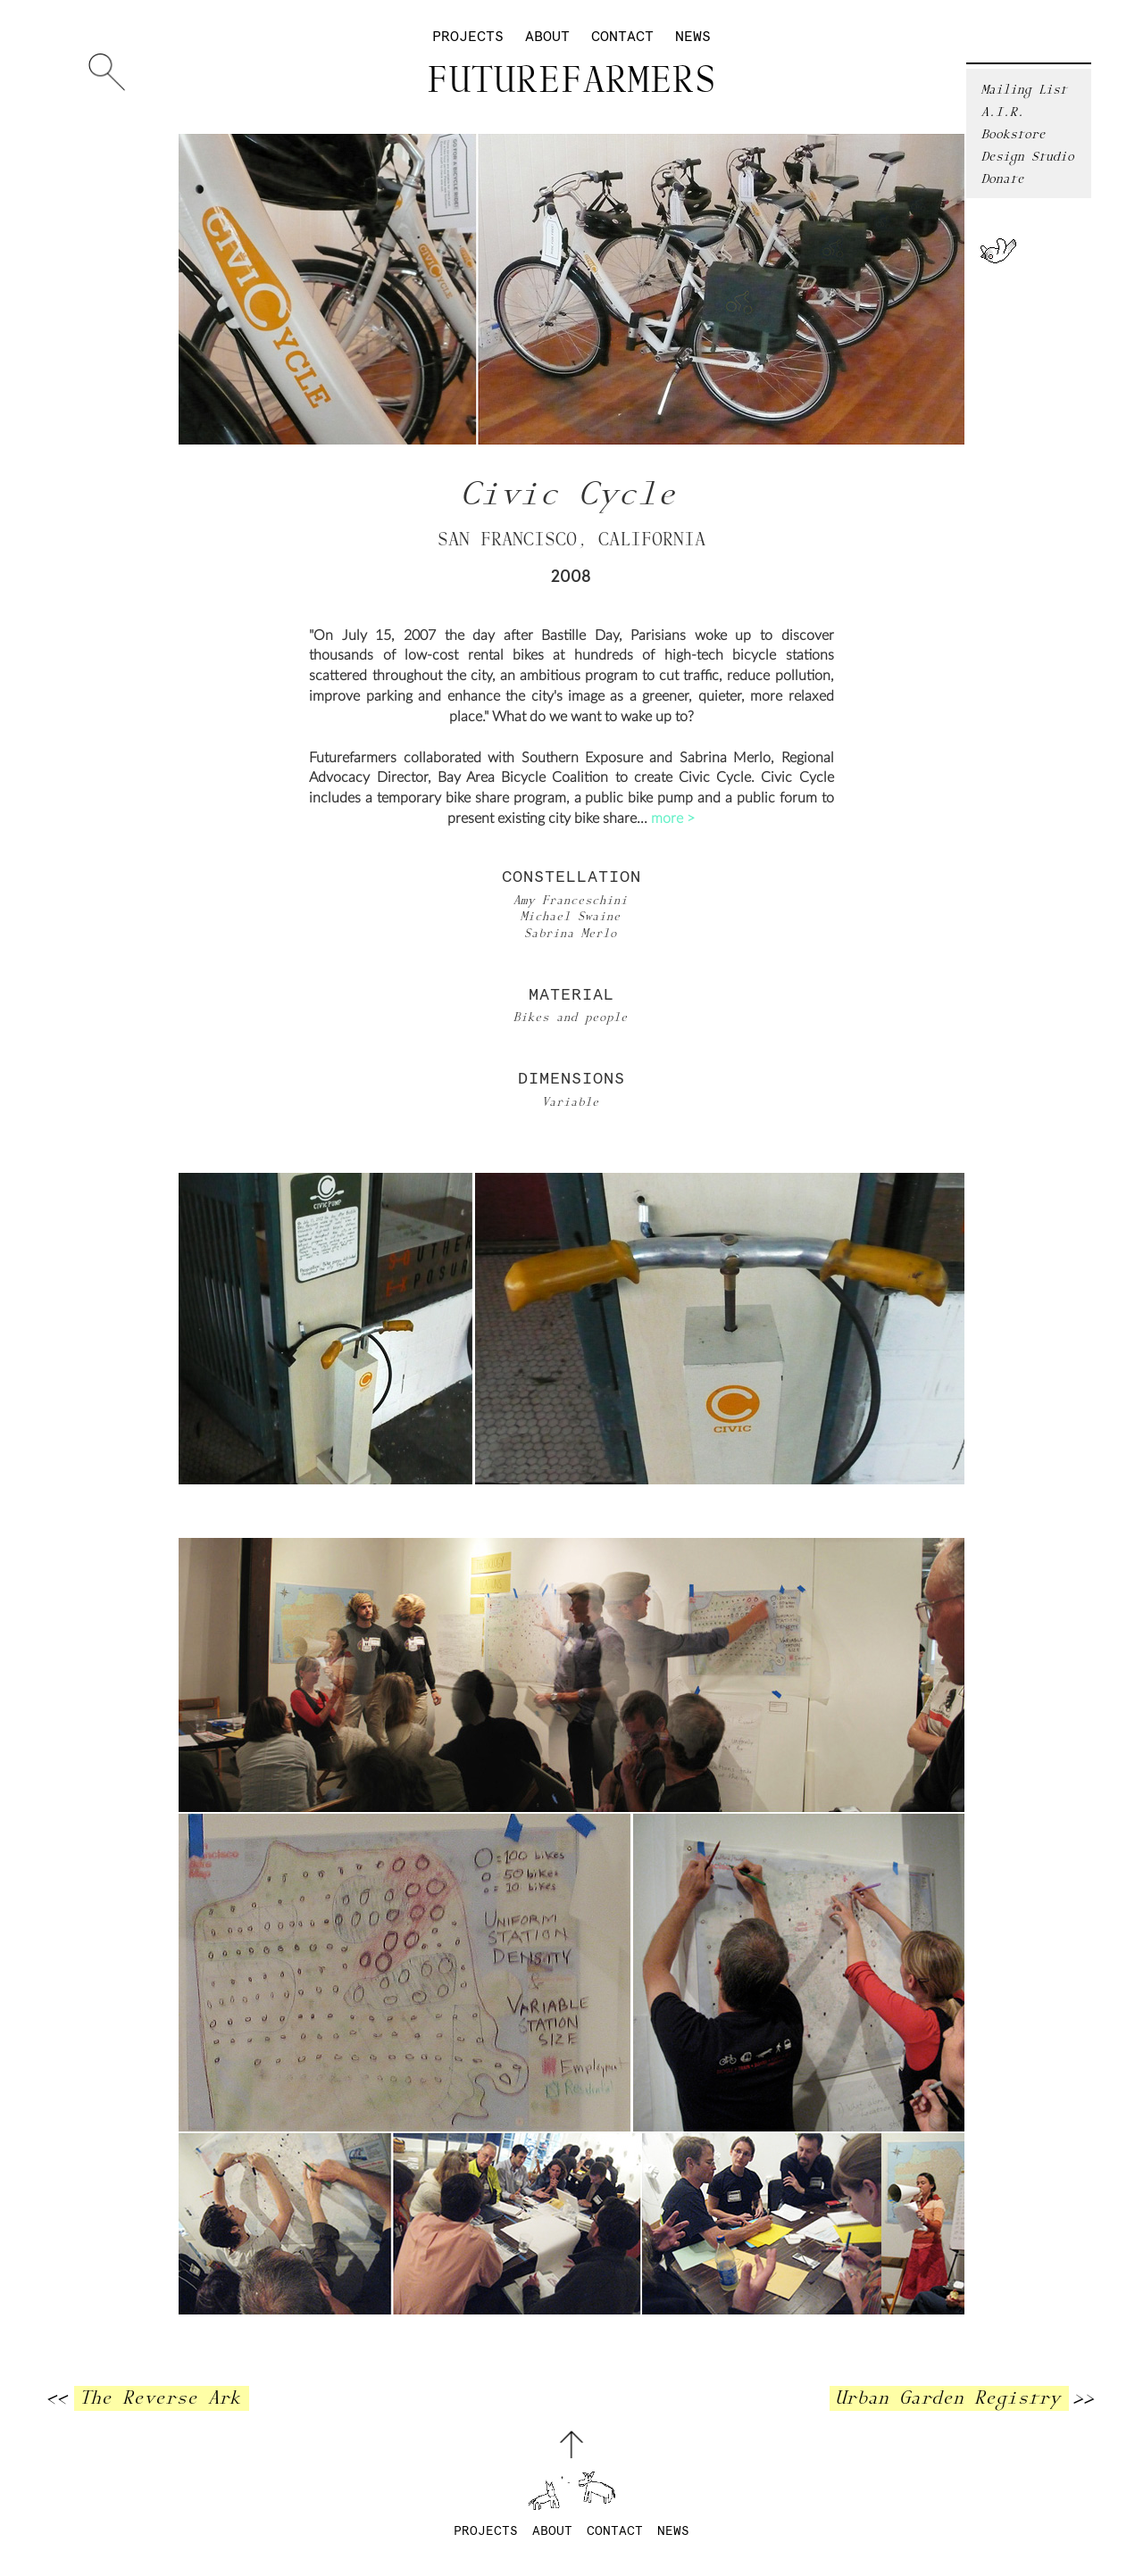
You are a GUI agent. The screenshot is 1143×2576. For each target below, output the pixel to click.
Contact (622, 36)
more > (673, 818)
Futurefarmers (572, 81)
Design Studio (1028, 156)
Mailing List (1025, 89)
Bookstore (1014, 134)
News (693, 36)
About (547, 36)
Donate (1003, 179)
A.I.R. (1003, 112)
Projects (468, 36)
